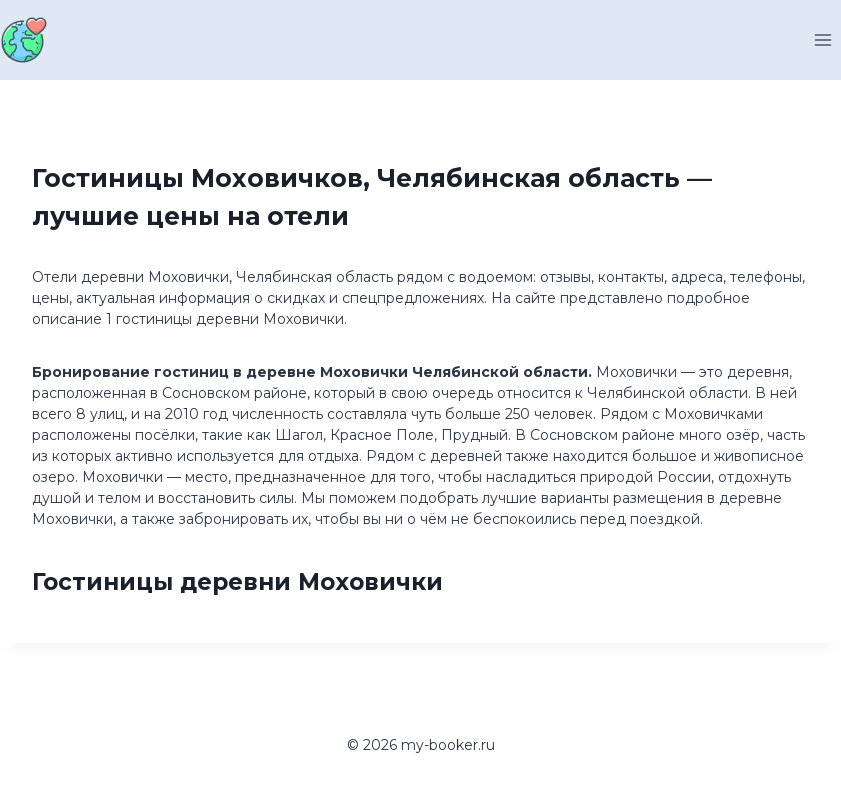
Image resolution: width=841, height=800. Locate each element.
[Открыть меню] (822, 39)
